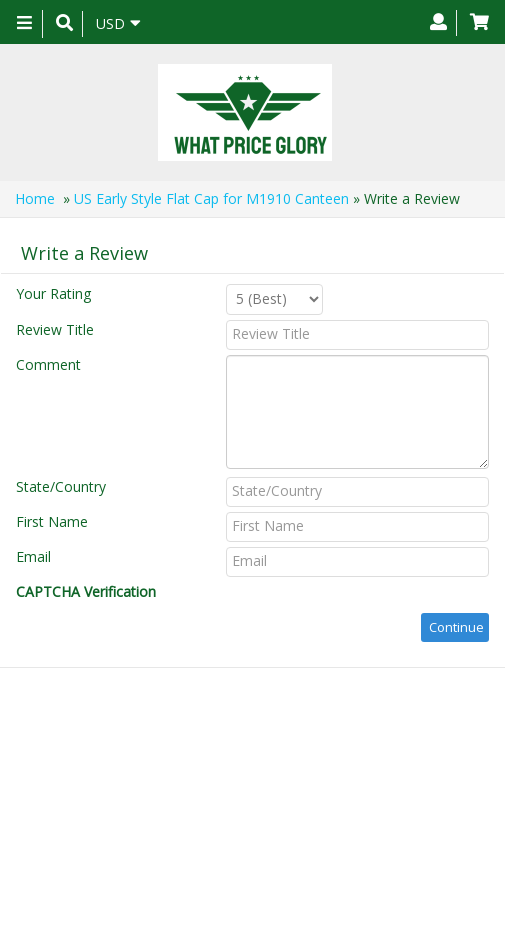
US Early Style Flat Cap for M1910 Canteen (211, 198)
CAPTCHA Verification (86, 591)
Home (35, 198)
